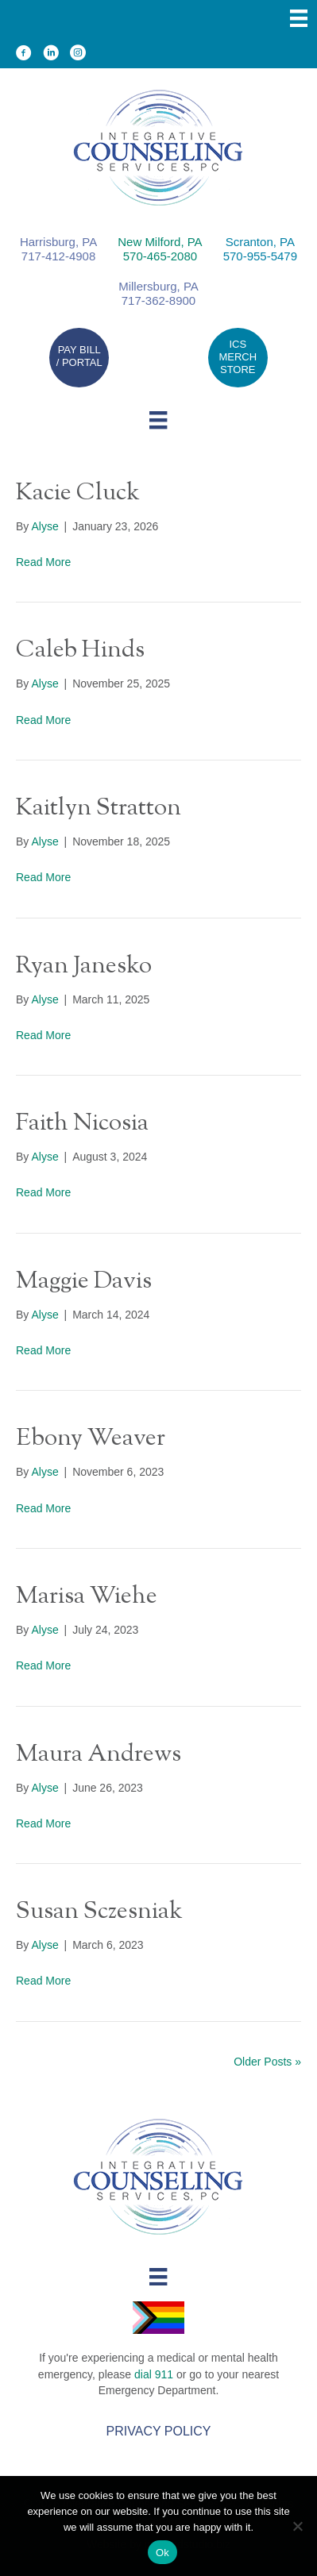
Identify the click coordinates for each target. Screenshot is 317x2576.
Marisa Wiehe (86, 1597)
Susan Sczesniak (99, 1912)
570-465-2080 (160, 256)
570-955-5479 (260, 256)
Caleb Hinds (80, 650)
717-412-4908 (58, 256)
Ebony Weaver (90, 1439)
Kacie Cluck (78, 493)
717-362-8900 (158, 300)
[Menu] (298, 18)
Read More (43, 562)
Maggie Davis (84, 1282)
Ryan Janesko (84, 966)
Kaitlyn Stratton (98, 808)
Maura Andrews (98, 1755)
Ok (162, 2553)
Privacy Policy (158, 2431)
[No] (297, 2526)
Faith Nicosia (82, 1124)
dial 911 (153, 2374)
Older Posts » (267, 2061)
